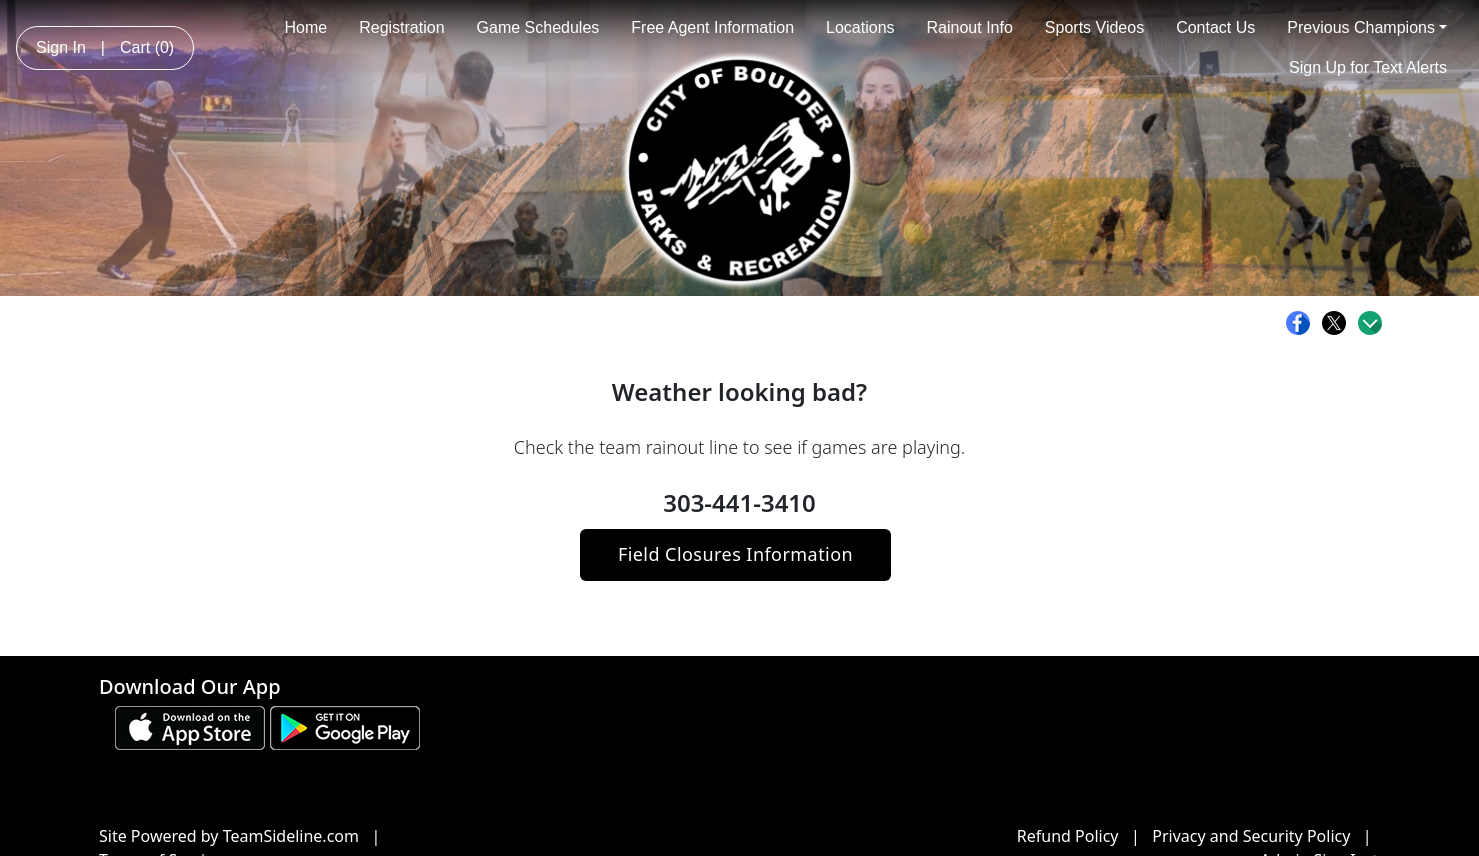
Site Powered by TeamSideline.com (229, 836)
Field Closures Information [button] (735, 554)
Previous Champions (1367, 27)
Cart (147, 47)
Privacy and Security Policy (1251, 836)
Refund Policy (1068, 836)
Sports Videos (1094, 27)
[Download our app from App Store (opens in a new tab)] (190, 726)
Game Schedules (538, 27)
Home (305, 27)
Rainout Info (970, 27)
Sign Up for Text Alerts (1368, 67)
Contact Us (1215, 27)
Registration (401, 27)
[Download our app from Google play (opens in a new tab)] (345, 726)
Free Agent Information (712, 27)
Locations (860, 27)
